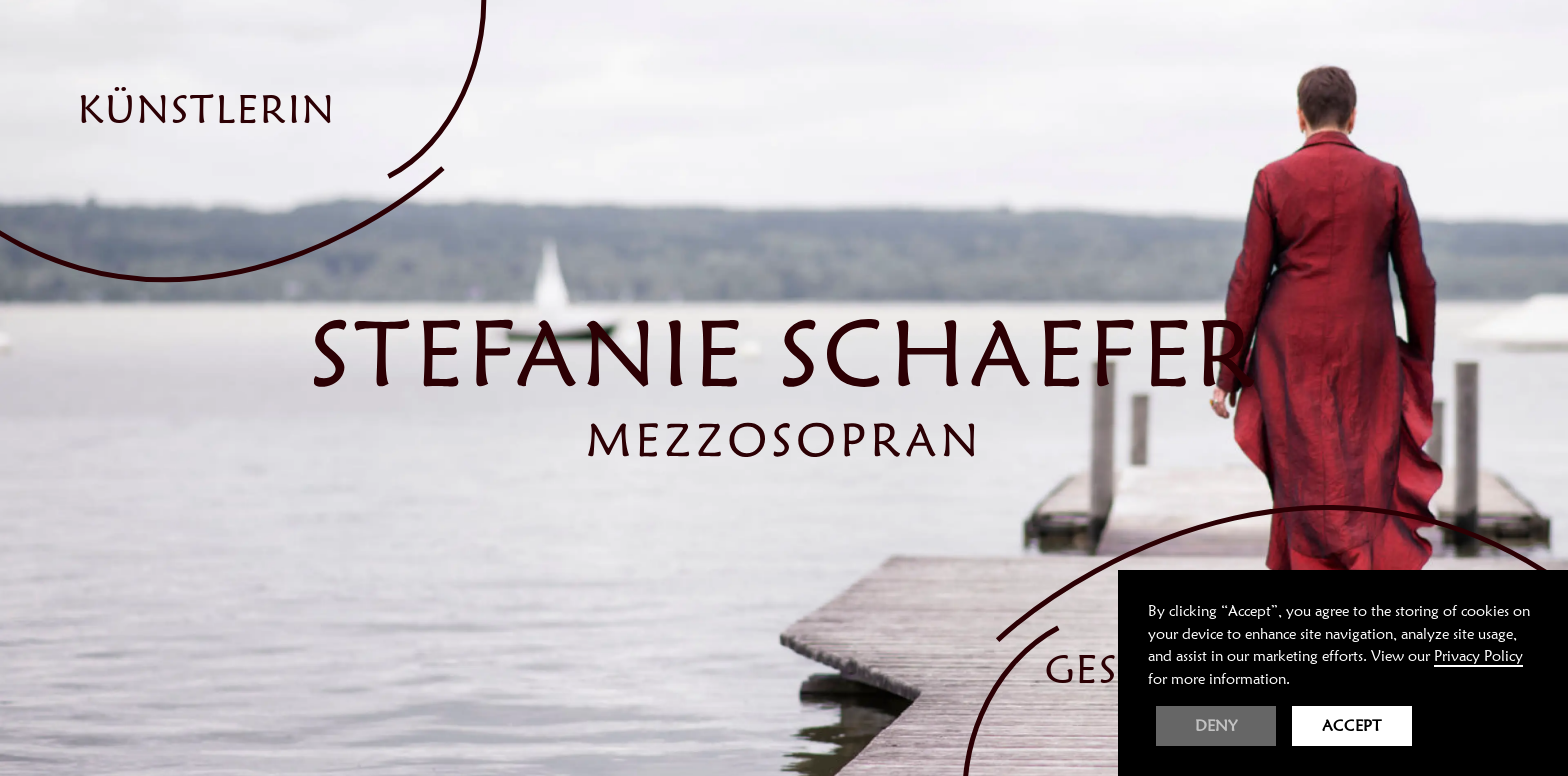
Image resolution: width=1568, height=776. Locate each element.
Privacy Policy (1478, 656)
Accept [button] (1352, 725)
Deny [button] (1216, 725)
